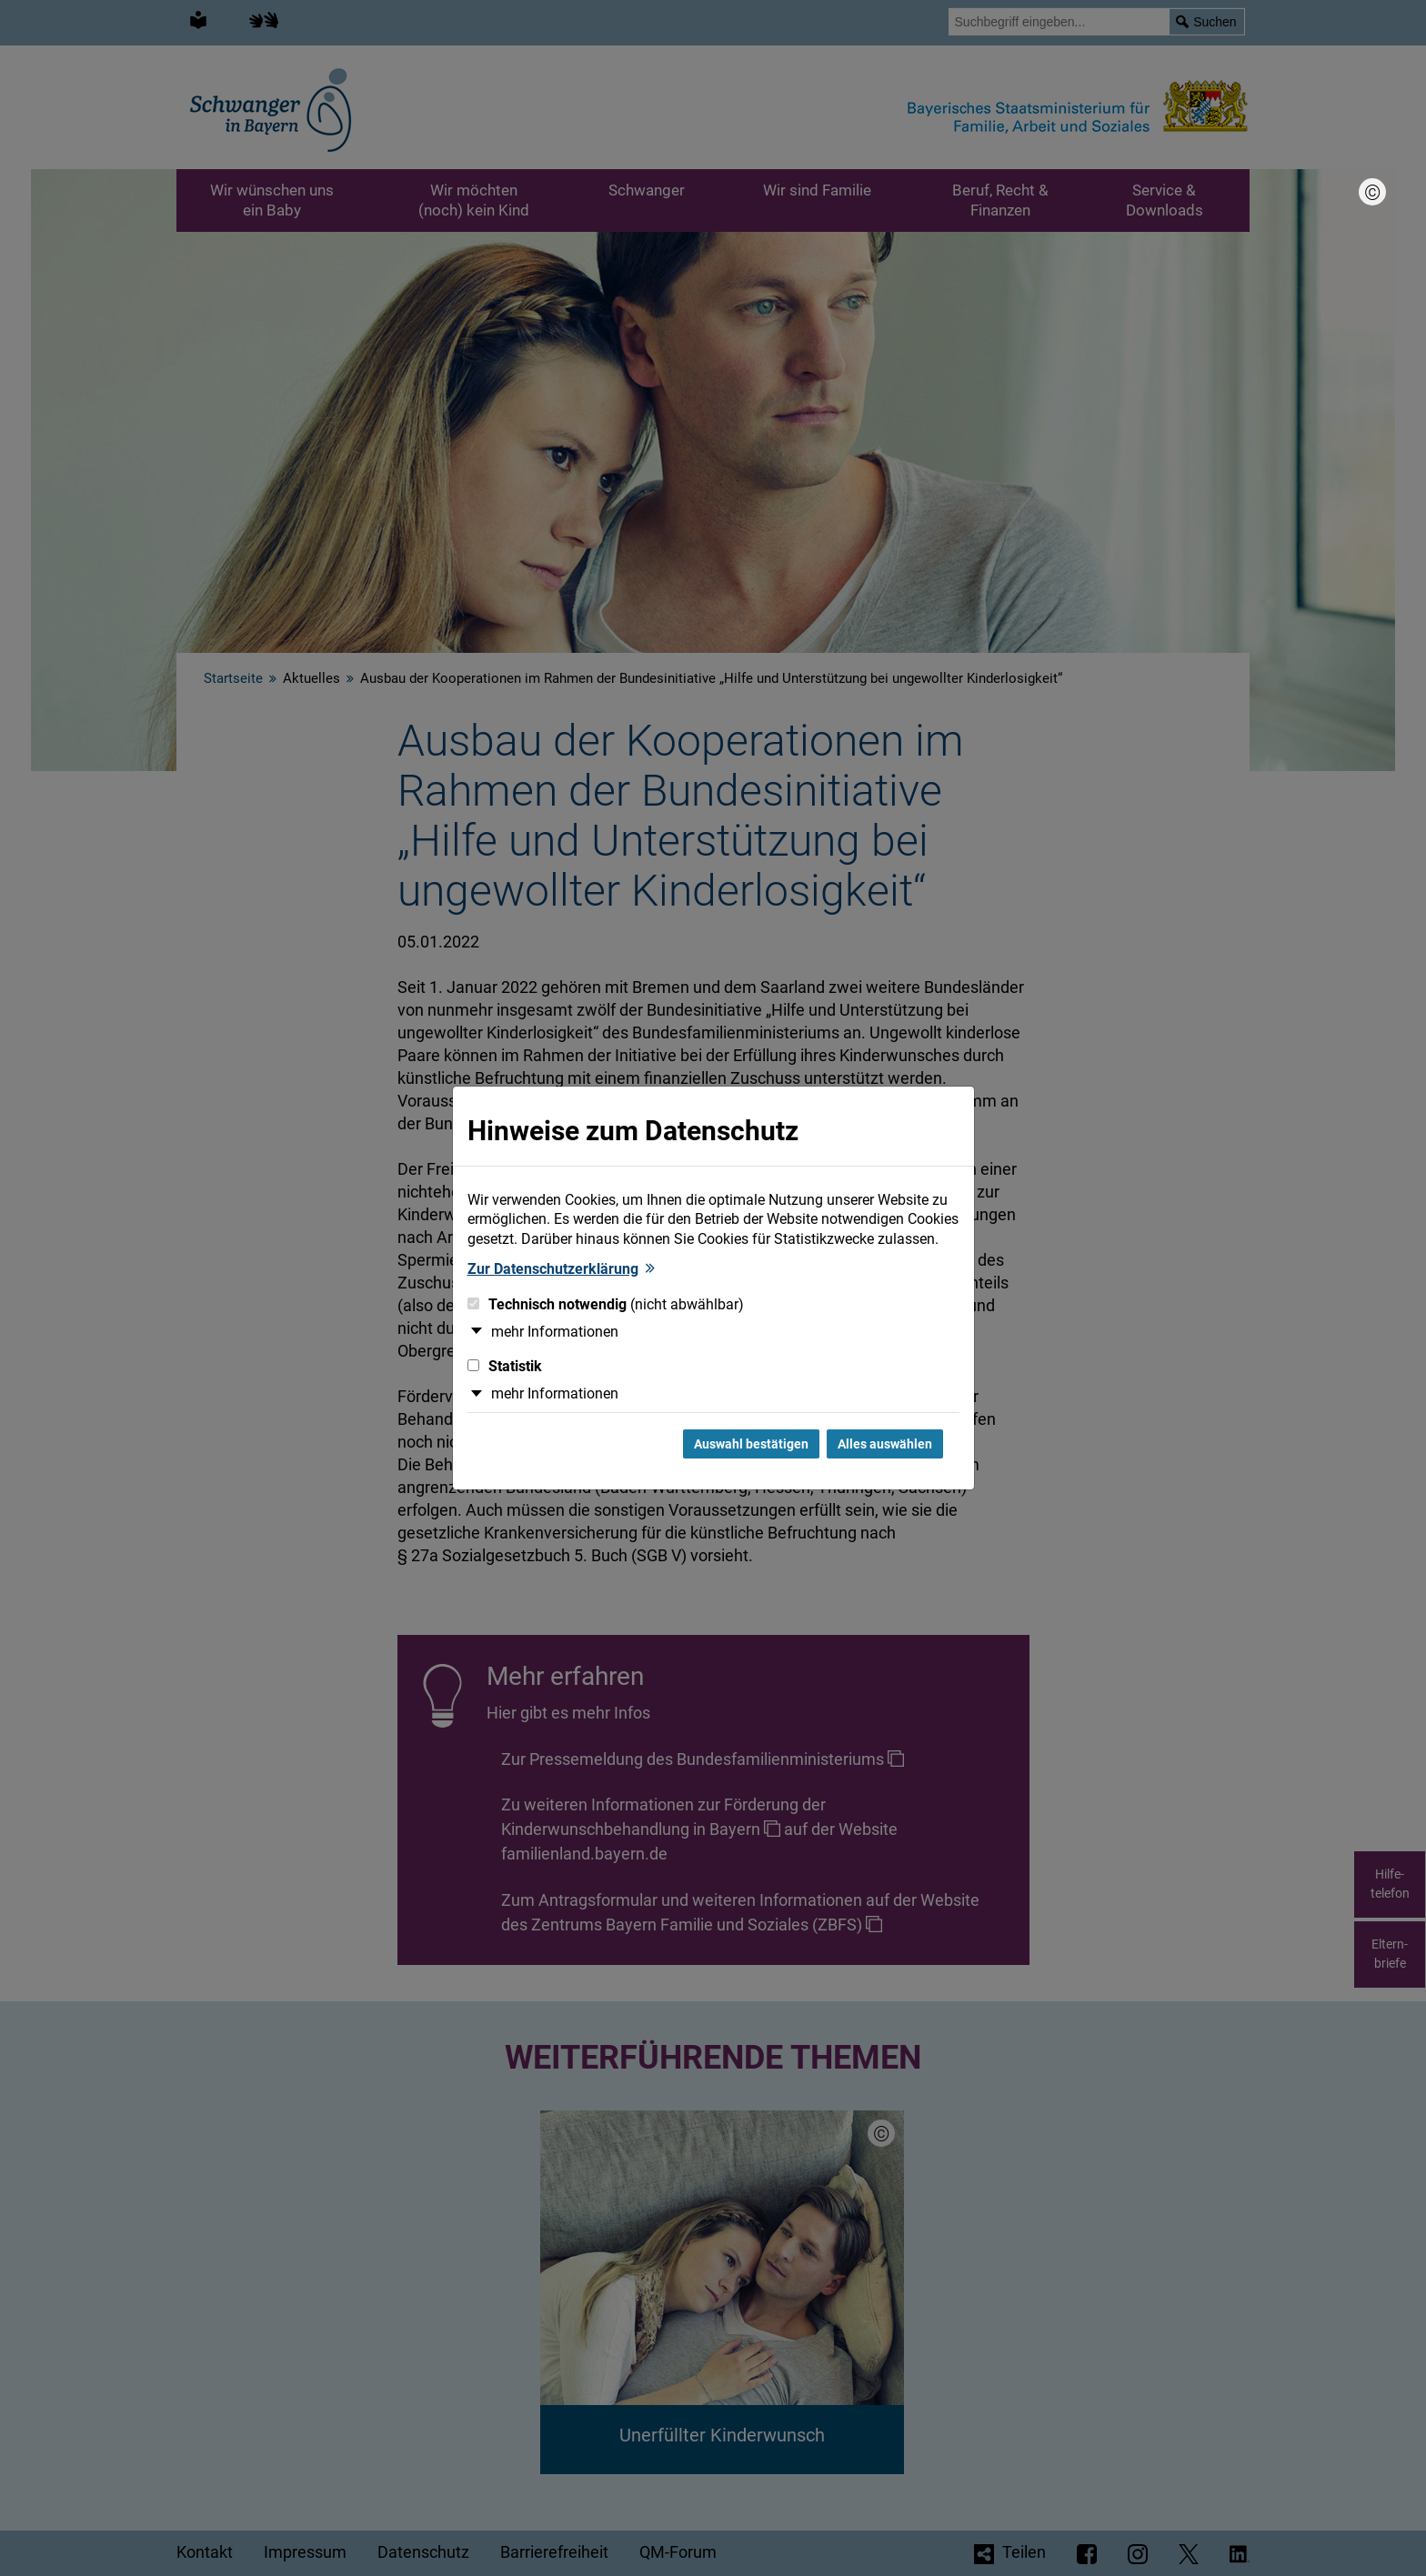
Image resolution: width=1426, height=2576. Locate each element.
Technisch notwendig (605, 1304)
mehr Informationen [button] (554, 1331)
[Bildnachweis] (1372, 191)
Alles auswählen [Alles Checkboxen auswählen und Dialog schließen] (885, 1444)
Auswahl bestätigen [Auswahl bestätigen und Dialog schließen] (751, 1444)
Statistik (504, 1366)
